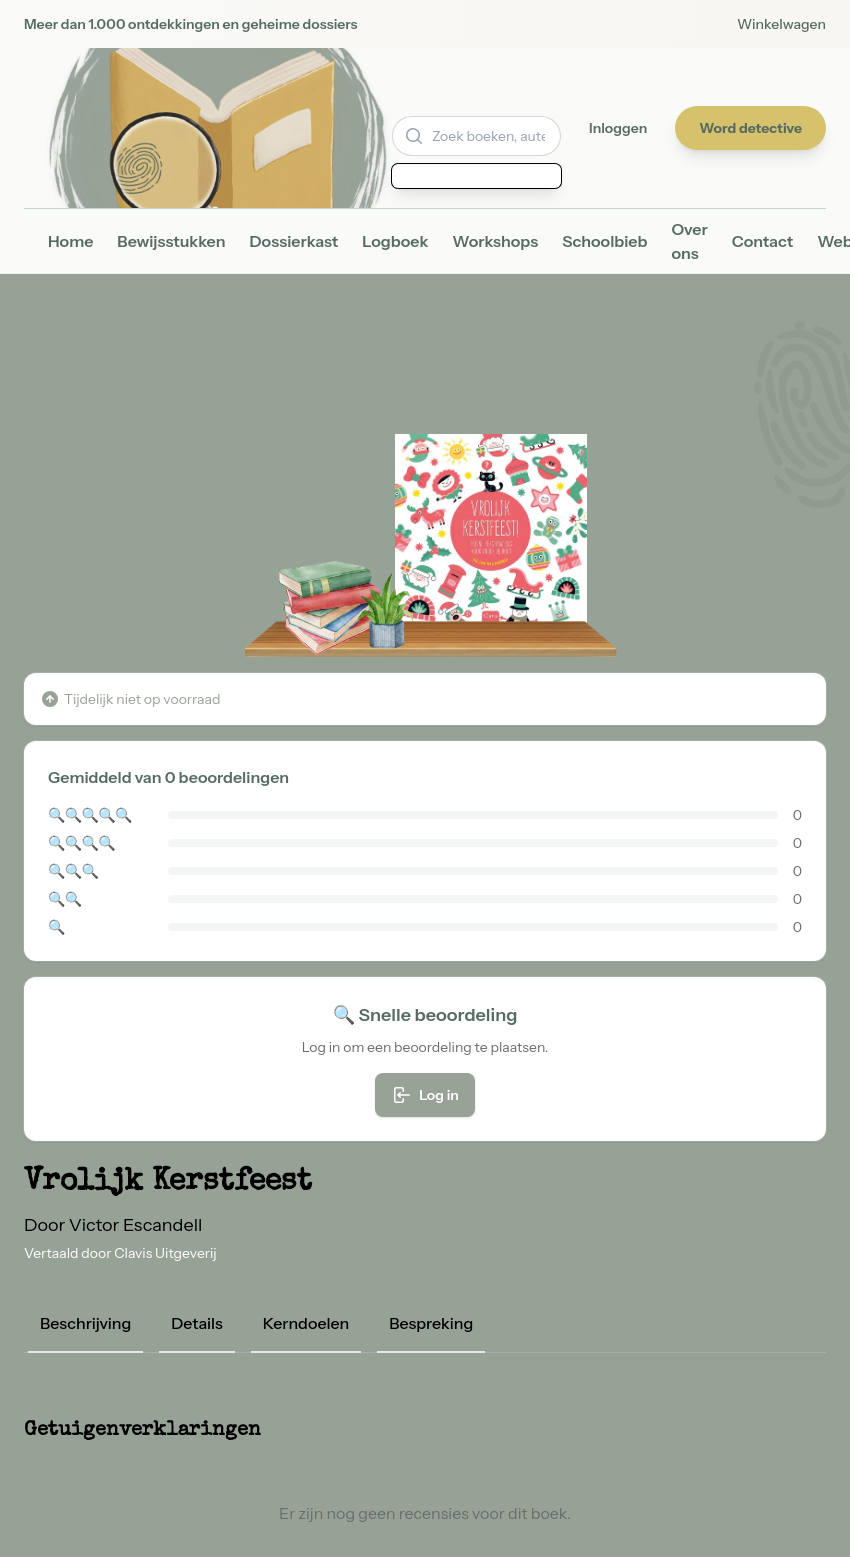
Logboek (395, 241)
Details (197, 1323)
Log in (425, 1095)
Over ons (689, 241)
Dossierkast (294, 241)
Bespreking (431, 1323)
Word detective (750, 128)
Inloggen (618, 128)
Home (70, 241)
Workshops (495, 241)
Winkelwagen (781, 24)
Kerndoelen (306, 1323)
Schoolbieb (604, 241)
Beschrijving (85, 1323)
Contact (762, 241)
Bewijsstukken (171, 241)
